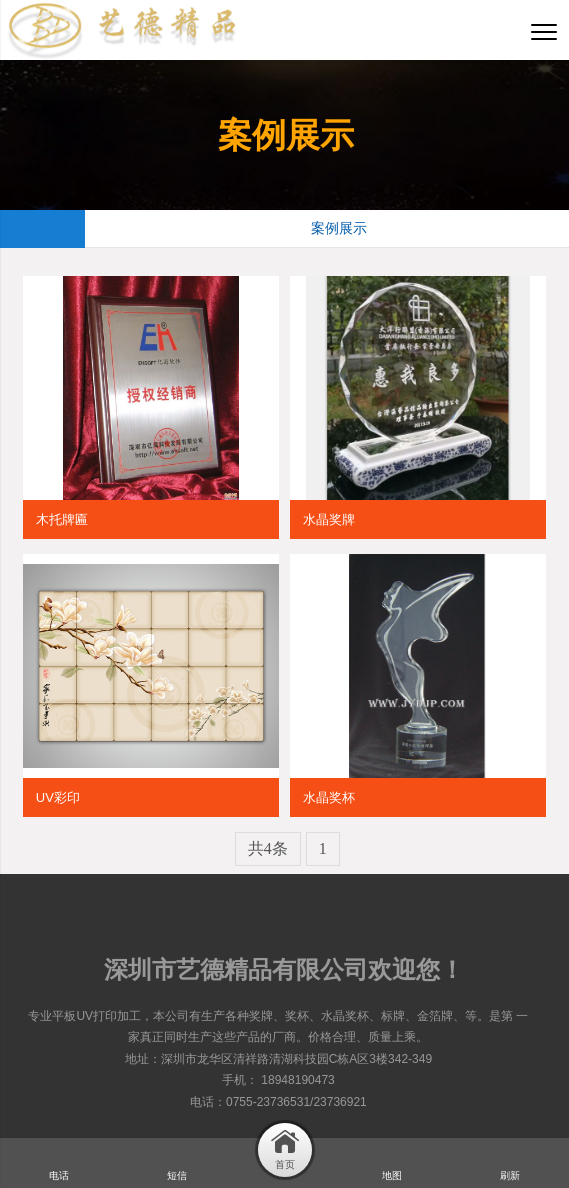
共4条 (268, 848)
